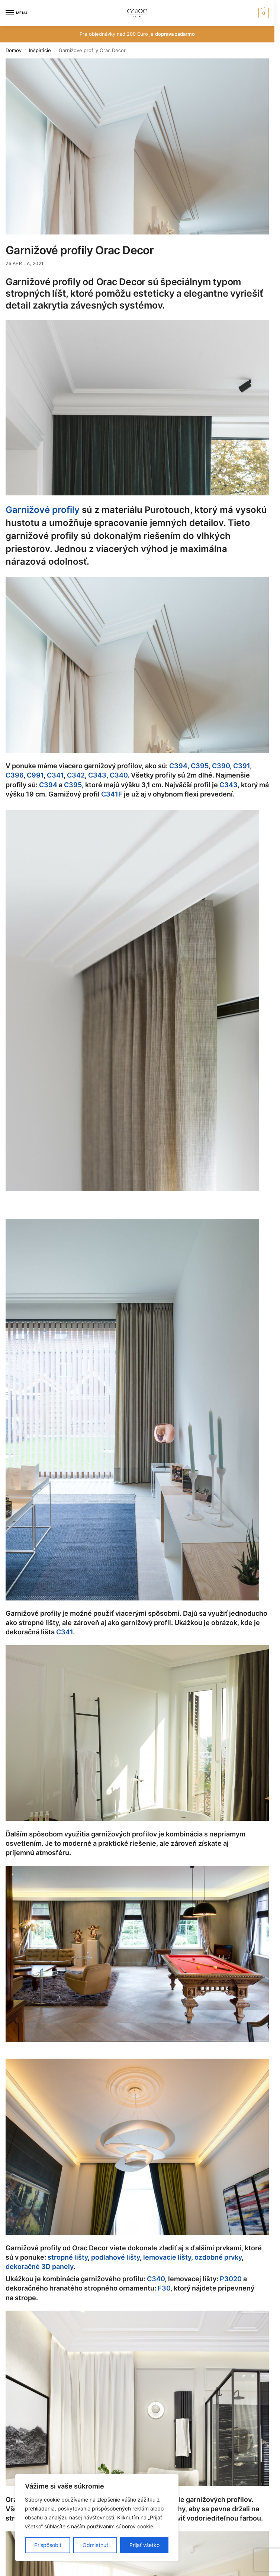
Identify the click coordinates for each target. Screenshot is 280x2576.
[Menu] (17, 13)
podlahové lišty (115, 2257)
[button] (263, 13)
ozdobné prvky (218, 2257)
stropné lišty (68, 2257)
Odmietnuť (95, 2545)
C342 (76, 775)
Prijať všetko (144, 2545)
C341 (55, 775)
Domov (14, 50)
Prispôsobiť (47, 2545)
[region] (96, 2517)
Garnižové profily (43, 509)
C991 (35, 775)
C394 (178, 766)
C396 (14, 775)
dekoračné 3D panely (39, 2266)
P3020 (231, 2279)
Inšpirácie (40, 50)
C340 (119, 775)
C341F (111, 794)
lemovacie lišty (167, 2257)
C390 (221, 766)
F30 (164, 2288)
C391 (241, 766)
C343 (97, 775)
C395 (200, 766)
